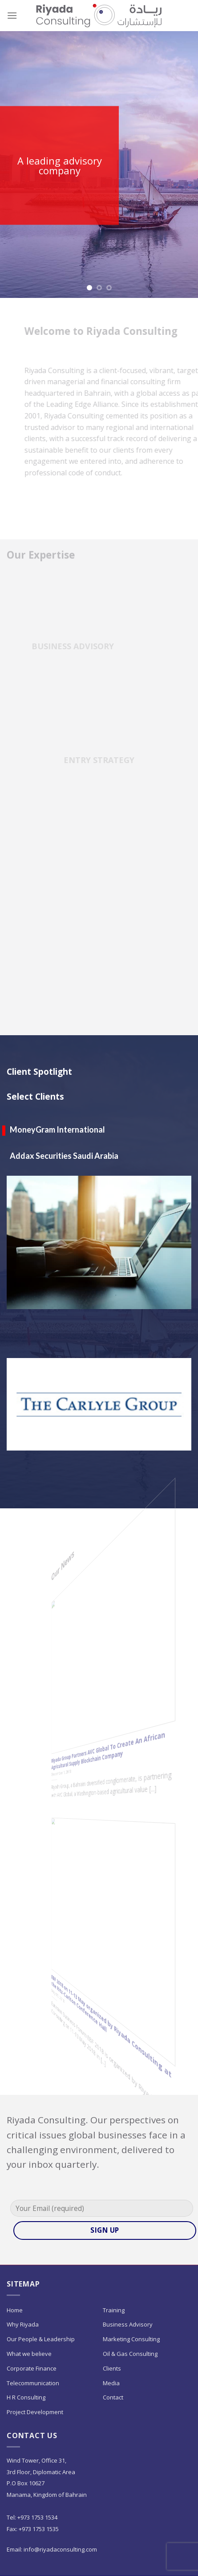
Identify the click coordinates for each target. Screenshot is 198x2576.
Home (15, 2310)
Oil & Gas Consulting (130, 2354)
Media (111, 2383)
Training (114, 2310)
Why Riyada (23, 2324)
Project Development (35, 2412)
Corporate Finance (32, 2368)
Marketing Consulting (131, 2339)
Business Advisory (128, 2324)
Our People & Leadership (41, 2339)
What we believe (29, 2354)
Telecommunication (33, 2383)
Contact (113, 2397)
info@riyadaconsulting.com (61, 2549)
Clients (112, 2368)
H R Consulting (26, 2397)
